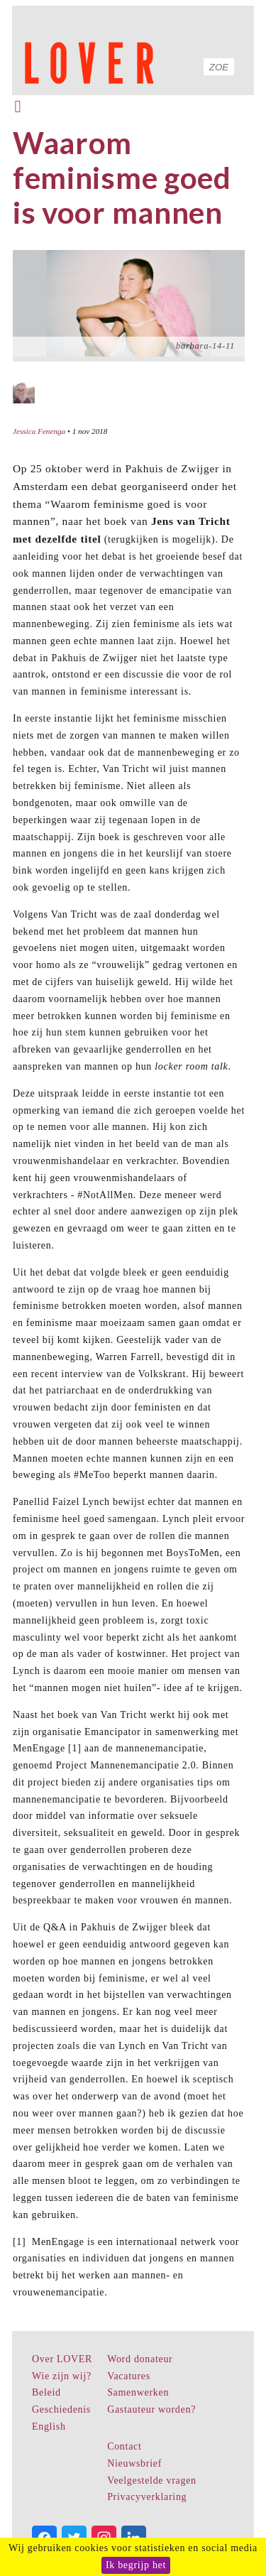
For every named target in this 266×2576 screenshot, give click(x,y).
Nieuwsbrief (134, 2463)
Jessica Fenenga (39, 431)
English (49, 2426)
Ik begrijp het (136, 2565)
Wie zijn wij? (62, 2376)
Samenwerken (138, 2392)
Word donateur (139, 2359)
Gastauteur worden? (151, 2409)
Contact (124, 2446)
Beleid (46, 2392)
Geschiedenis (61, 2409)
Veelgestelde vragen (151, 2480)
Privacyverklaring (147, 2496)
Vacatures (128, 2376)
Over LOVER (62, 2359)
